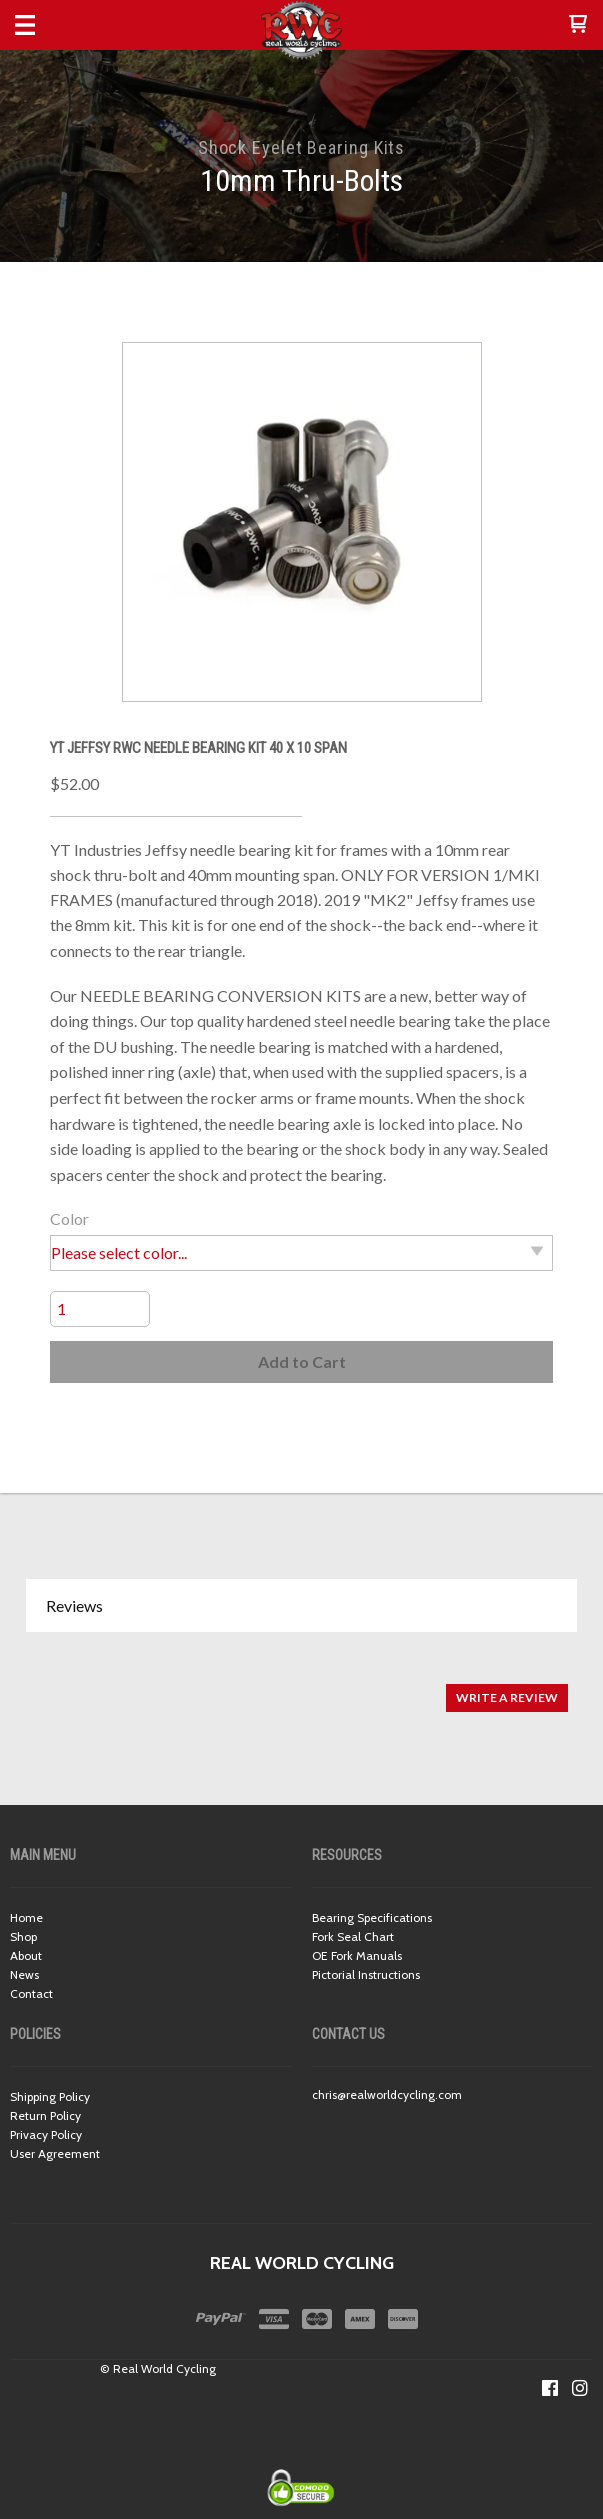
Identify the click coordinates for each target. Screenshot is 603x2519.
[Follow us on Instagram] (580, 2388)
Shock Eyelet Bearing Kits (302, 147)
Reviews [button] (74, 1605)
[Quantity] (100, 1309)
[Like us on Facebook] (550, 2388)
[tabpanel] (301, 1687)
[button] (578, 25)
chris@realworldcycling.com (387, 2094)
